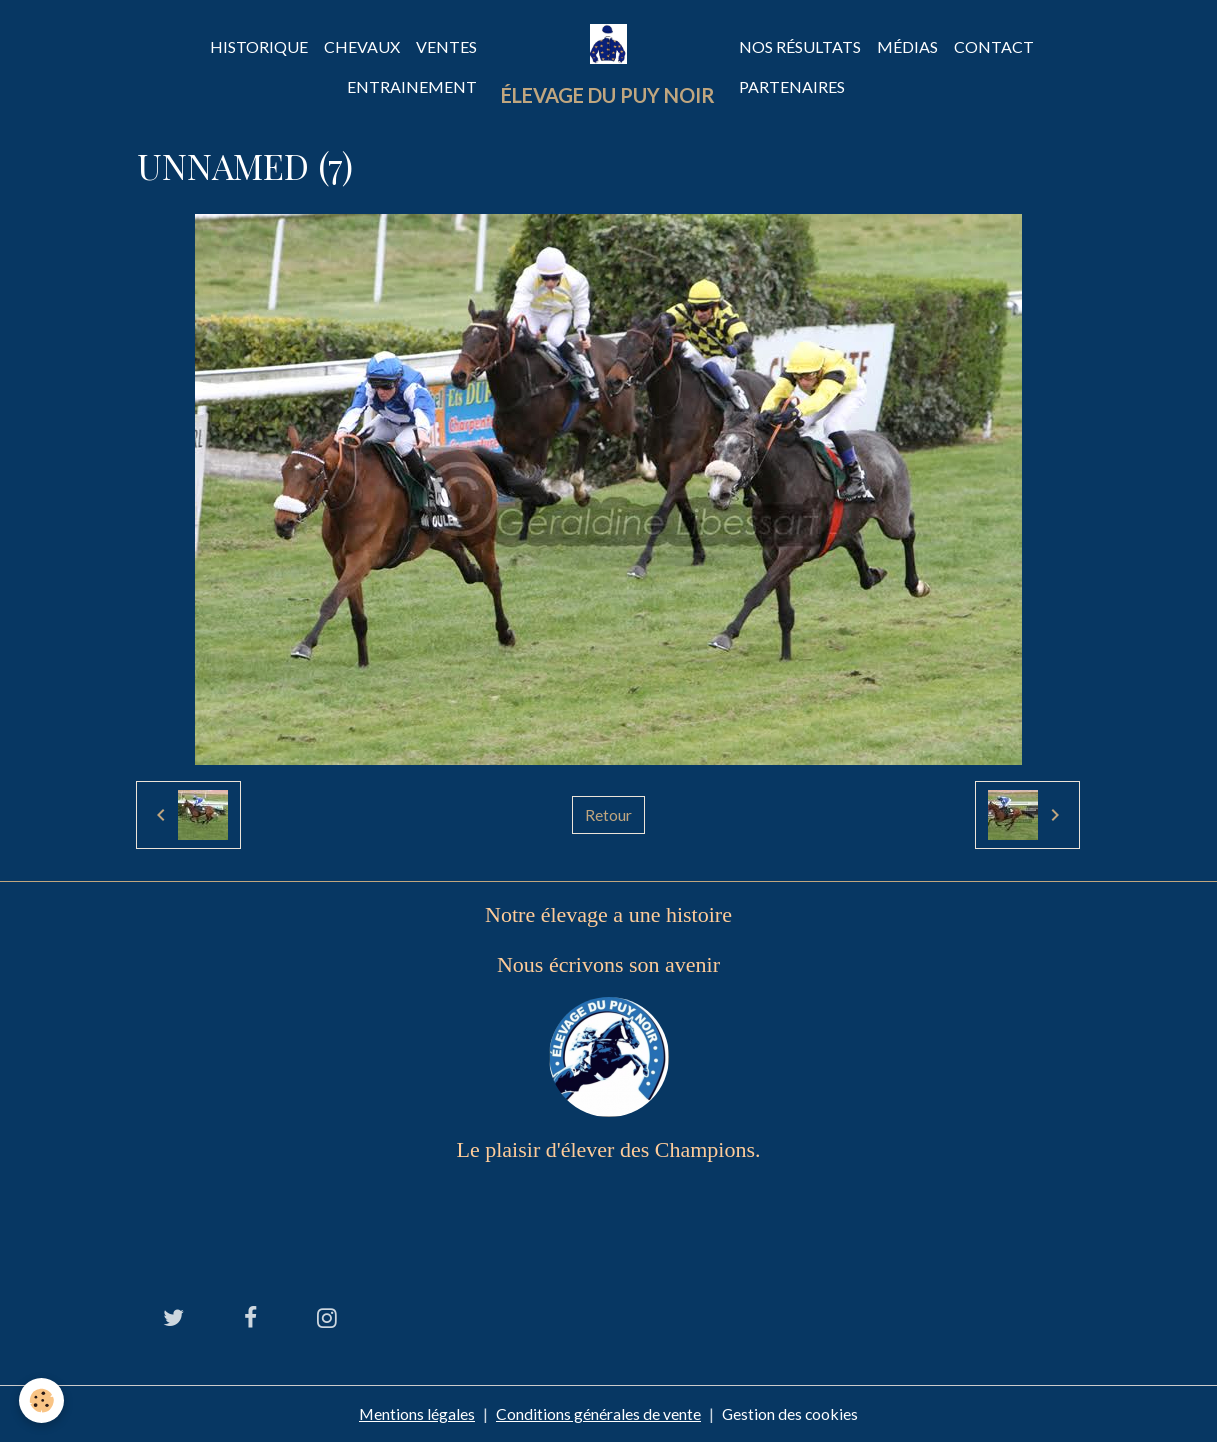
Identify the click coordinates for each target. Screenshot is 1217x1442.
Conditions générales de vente (598, 1413)
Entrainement (412, 86)
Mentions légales (416, 1413)
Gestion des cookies (791, 1413)
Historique (259, 46)
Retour (608, 814)
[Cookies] (42, 1400)
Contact (994, 46)
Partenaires (792, 86)
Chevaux (362, 46)
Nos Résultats (800, 46)
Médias (907, 46)
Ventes (446, 46)
